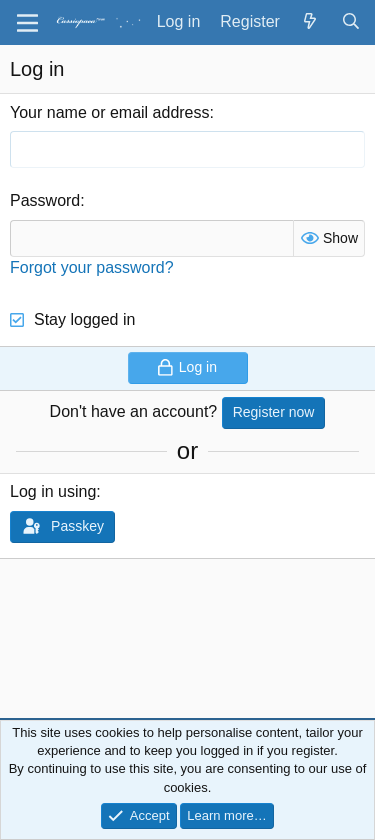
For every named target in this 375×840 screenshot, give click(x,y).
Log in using (53, 491)
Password (45, 200)
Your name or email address (110, 112)
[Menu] (27, 23)
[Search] (350, 22)
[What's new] (310, 22)
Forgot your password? (92, 267)
